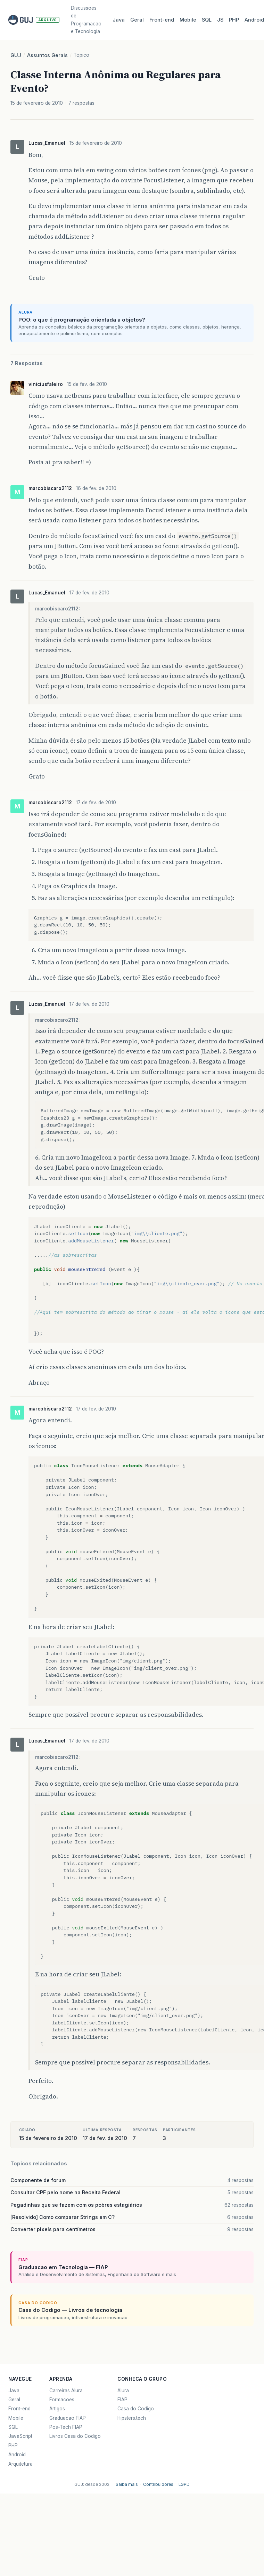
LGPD (184, 2484)
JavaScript (20, 2436)
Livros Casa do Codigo (75, 2436)
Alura (123, 2390)
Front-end (19, 2408)
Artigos (57, 2408)
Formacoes (61, 2399)
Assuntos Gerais (47, 55)
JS (220, 20)
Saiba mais (127, 2484)
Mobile (188, 20)
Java (119, 20)
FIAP (122, 2399)
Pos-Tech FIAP (65, 2427)
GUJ (15, 55)
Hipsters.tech (131, 2418)
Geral (137, 20)
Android (17, 2454)
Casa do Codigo (135, 2408)
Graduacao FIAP (67, 2418)
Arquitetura (20, 2464)
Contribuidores (158, 2484)
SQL (207, 20)
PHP (234, 20)
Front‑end (161, 20)
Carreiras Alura (66, 2390)
